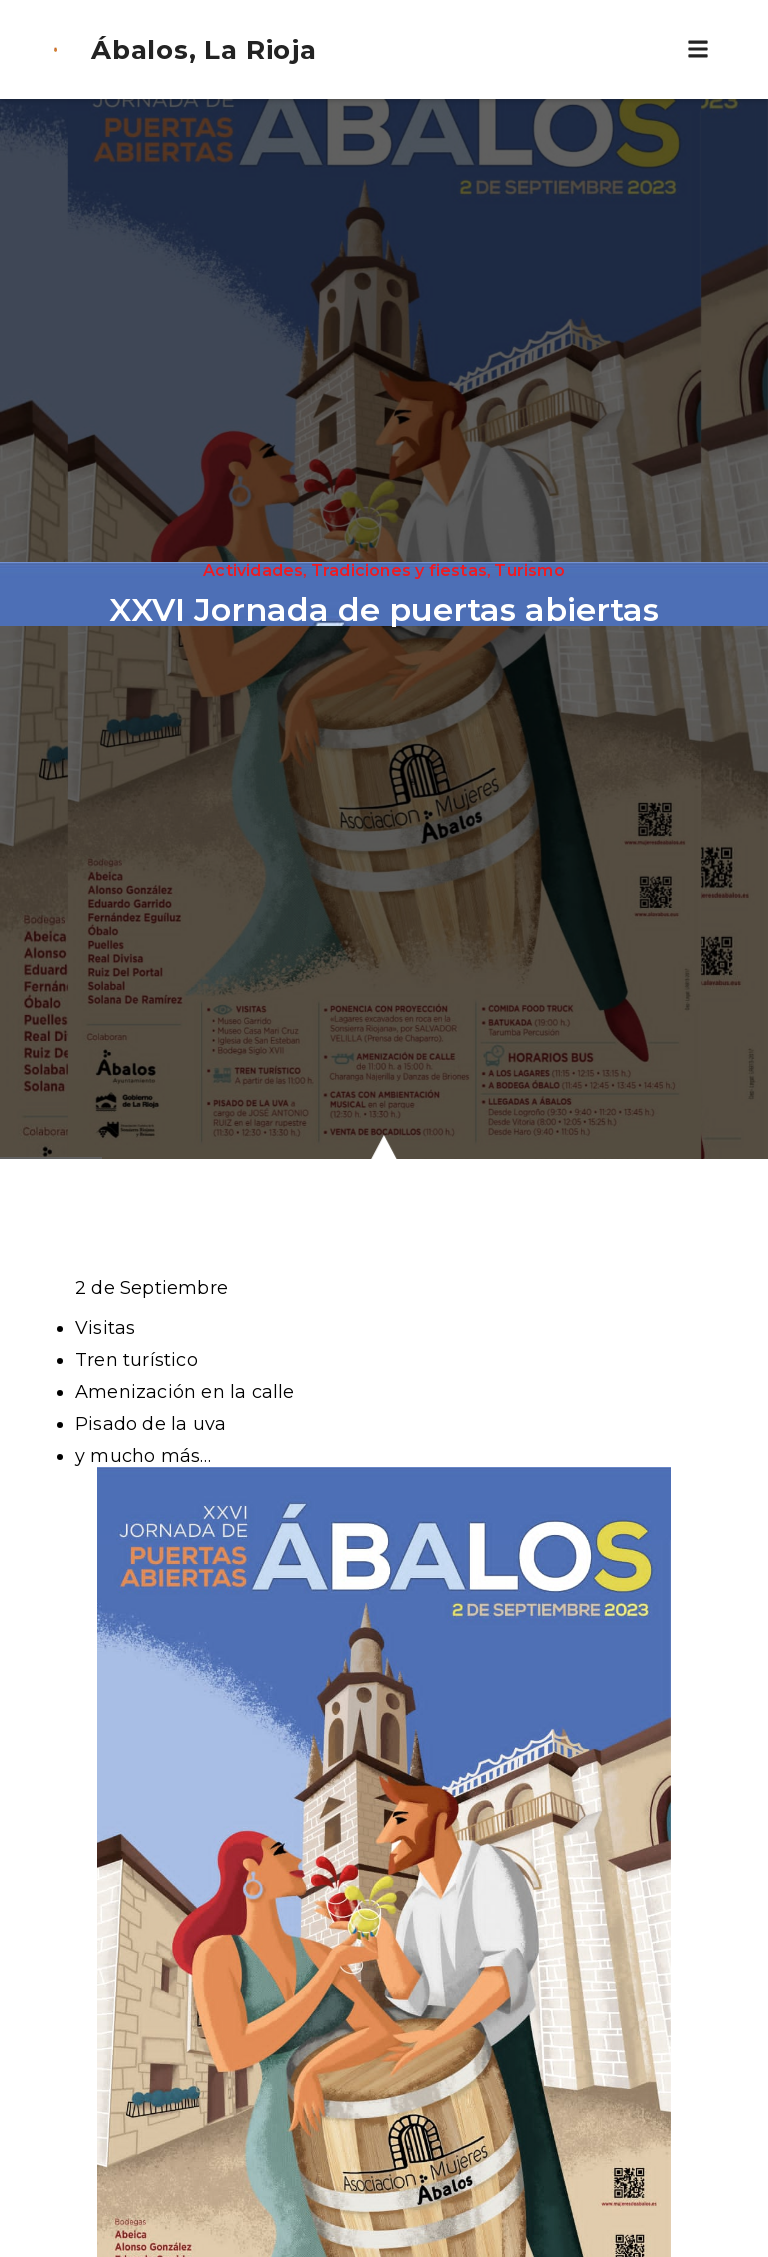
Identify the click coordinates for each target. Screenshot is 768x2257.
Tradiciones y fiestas (399, 570)
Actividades (253, 570)
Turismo (529, 570)
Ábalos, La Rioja (204, 50)
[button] (698, 49)
